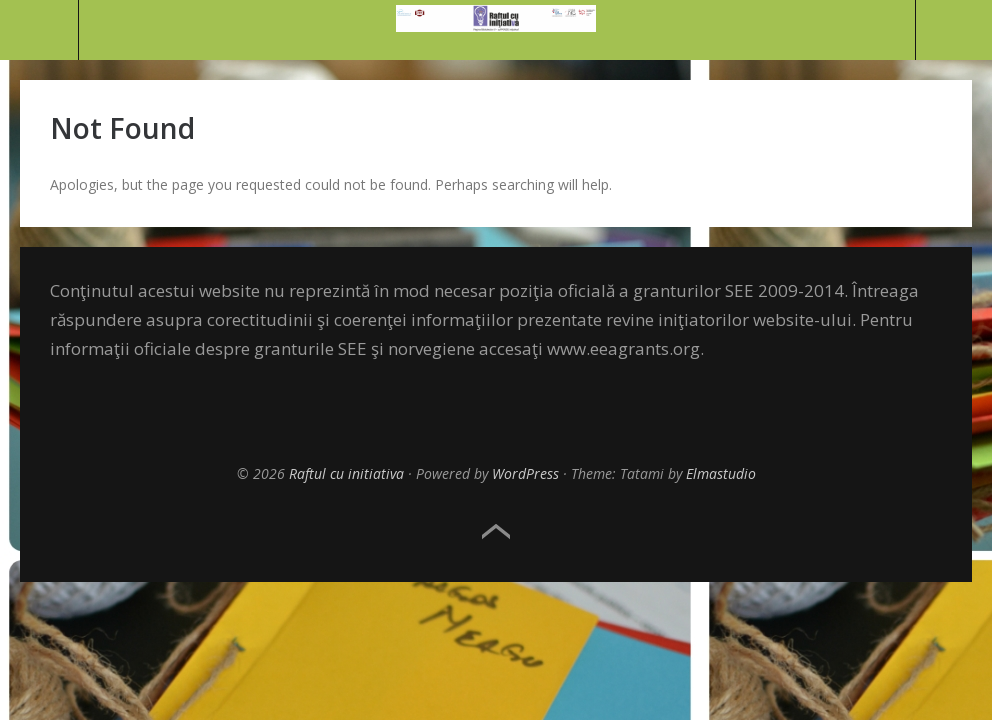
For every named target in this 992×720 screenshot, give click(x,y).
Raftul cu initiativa (346, 473)
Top (496, 532)
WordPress (525, 473)
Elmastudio (721, 473)
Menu (39, 30)
